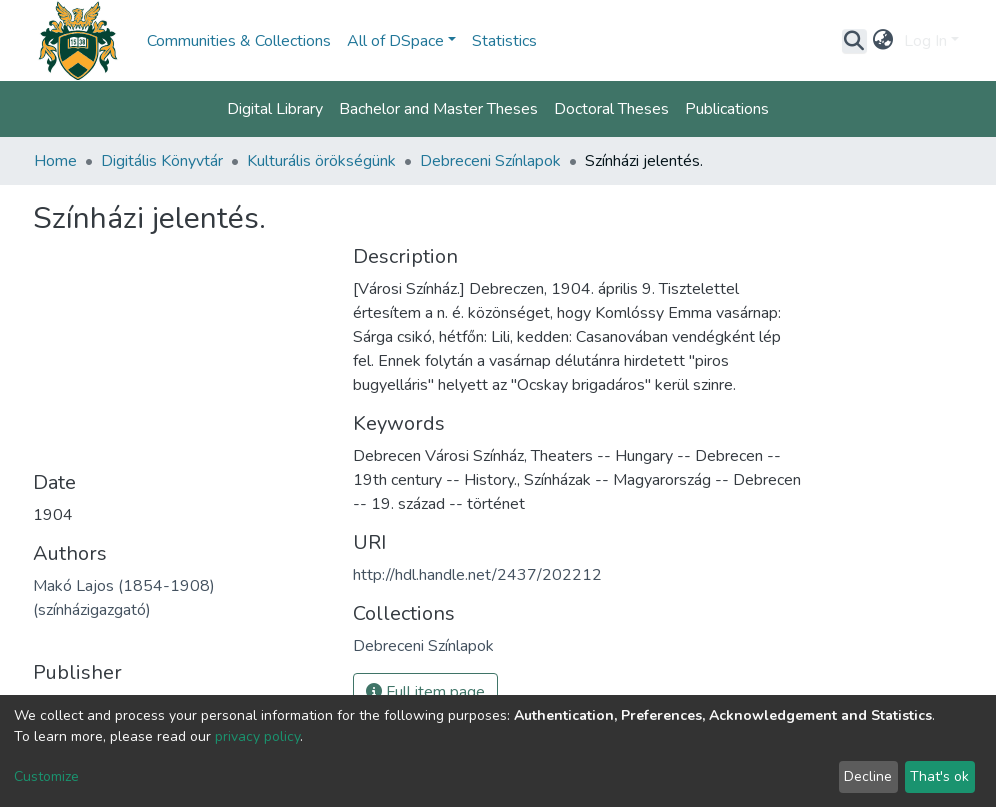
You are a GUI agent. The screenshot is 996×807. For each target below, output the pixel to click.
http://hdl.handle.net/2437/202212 (477, 575)
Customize (46, 776)
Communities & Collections (239, 41)
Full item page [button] (425, 692)
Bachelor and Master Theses (438, 109)
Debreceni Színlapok (490, 161)
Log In (925, 41)
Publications (727, 109)
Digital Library (275, 109)
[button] (883, 41)
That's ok (939, 776)
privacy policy (257, 736)
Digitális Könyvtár (162, 161)
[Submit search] (854, 41)
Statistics (504, 41)
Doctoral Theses (611, 109)
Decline (868, 776)
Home (55, 161)
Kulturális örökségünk (321, 161)
